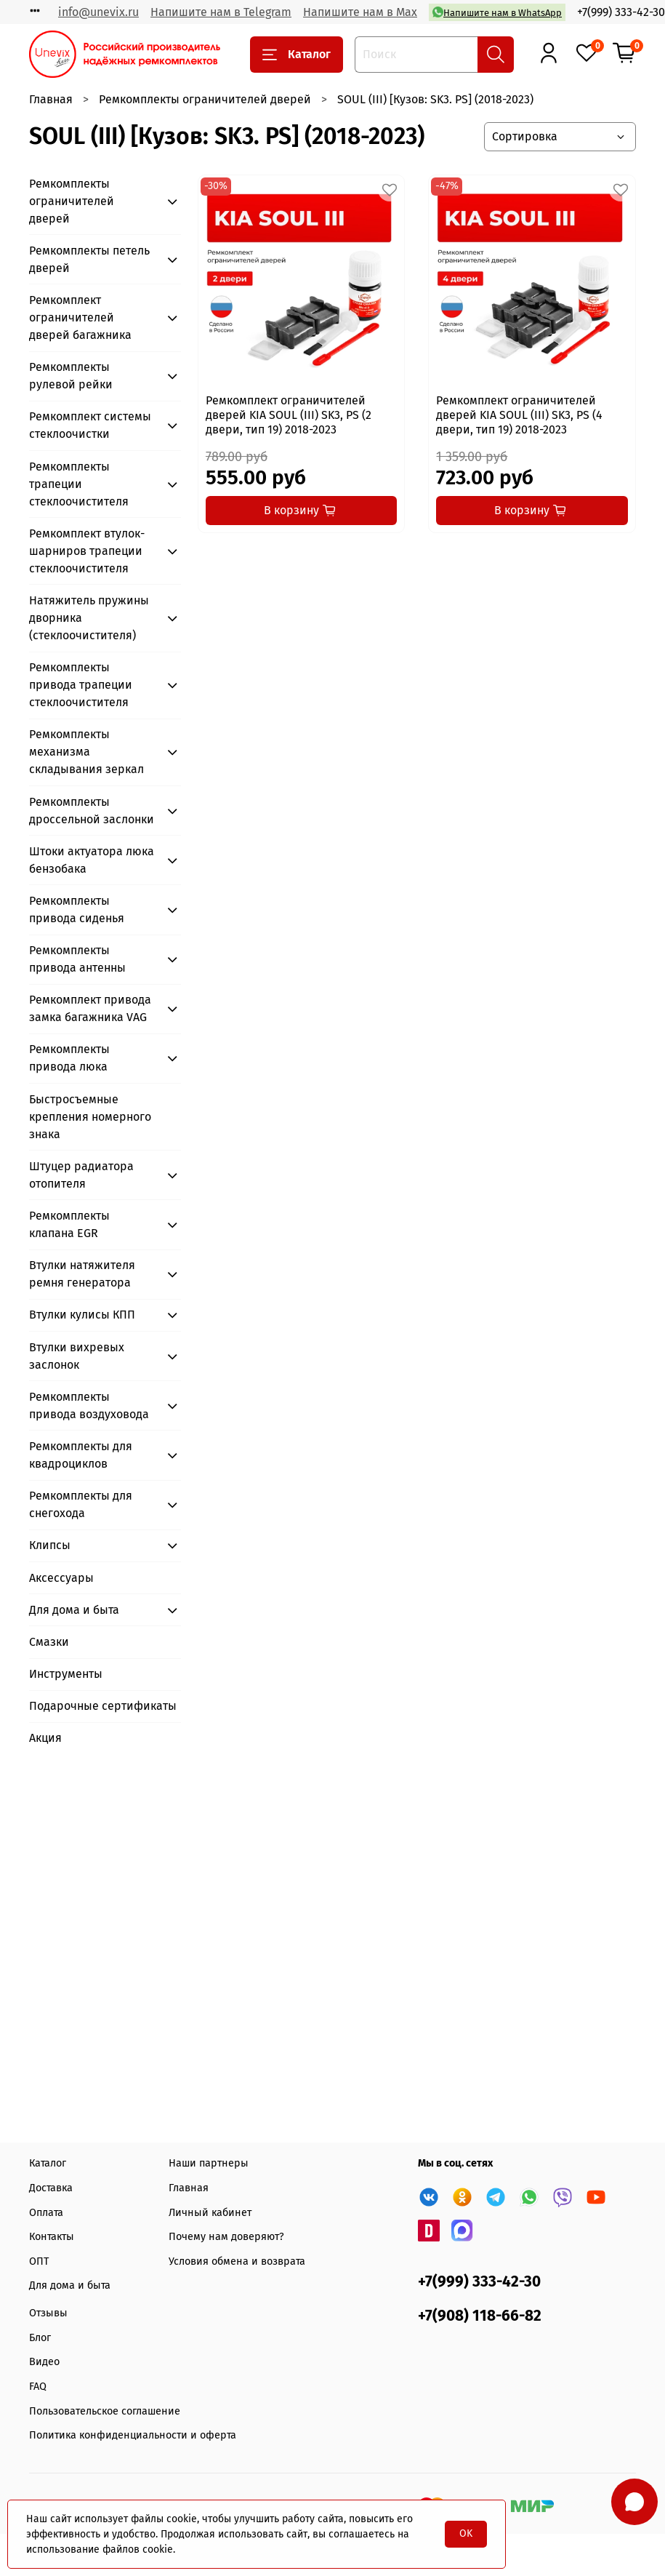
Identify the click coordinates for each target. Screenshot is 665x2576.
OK (465, 2533)
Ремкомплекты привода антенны (77, 959)
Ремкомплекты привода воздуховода (89, 1405)
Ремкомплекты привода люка (69, 1057)
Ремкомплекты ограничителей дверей (205, 99)
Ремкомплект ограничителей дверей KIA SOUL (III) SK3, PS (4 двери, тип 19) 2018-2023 (519, 414)
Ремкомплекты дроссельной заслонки (91, 810)
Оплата (46, 2213)
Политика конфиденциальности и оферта (132, 2435)
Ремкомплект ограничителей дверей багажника (80, 317)
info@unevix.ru (98, 12)
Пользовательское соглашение (104, 2411)
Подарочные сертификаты (103, 1706)
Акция (45, 1738)
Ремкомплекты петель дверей (89, 259)
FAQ (38, 2386)
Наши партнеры (209, 2163)
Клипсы (49, 1545)
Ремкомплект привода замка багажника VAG (90, 1008)
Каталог (296, 54)
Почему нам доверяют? (226, 2237)
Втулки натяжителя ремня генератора (82, 1273)
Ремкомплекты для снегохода (80, 1504)
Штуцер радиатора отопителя (81, 1175)
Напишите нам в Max (360, 12)
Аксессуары (61, 1578)
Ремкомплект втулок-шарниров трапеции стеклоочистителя (87, 551)
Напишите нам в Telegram (220, 12)
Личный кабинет (210, 2213)
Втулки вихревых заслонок (76, 1356)
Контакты (51, 2237)
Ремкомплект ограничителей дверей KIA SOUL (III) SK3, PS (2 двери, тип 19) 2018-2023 (288, 414)
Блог (40, 2338)
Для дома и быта (74, 1610)
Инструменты (65, 1674)
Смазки (49, 1642)
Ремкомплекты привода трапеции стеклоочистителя (80, 684)
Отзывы (48, 2313)
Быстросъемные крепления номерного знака (90, 1116)
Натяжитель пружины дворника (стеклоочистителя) (89, 617)
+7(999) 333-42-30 (621, 12)
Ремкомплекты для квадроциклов (80, 1455)
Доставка (51, 2188)
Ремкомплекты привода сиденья (76, 909)
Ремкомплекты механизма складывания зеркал (86, 751)
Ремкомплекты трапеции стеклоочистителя (79, 484)
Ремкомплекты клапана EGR (69, 1224)
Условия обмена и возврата (237, 2261)
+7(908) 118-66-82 (479, 2316)
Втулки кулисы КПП (82, 1314)
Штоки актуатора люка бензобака (91, 860)
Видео (44, 2362)
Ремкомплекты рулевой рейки (71, 375)
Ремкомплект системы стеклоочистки (90, 425)
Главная (51, 99)
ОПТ (39, 2261)
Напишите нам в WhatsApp (497, 12)
